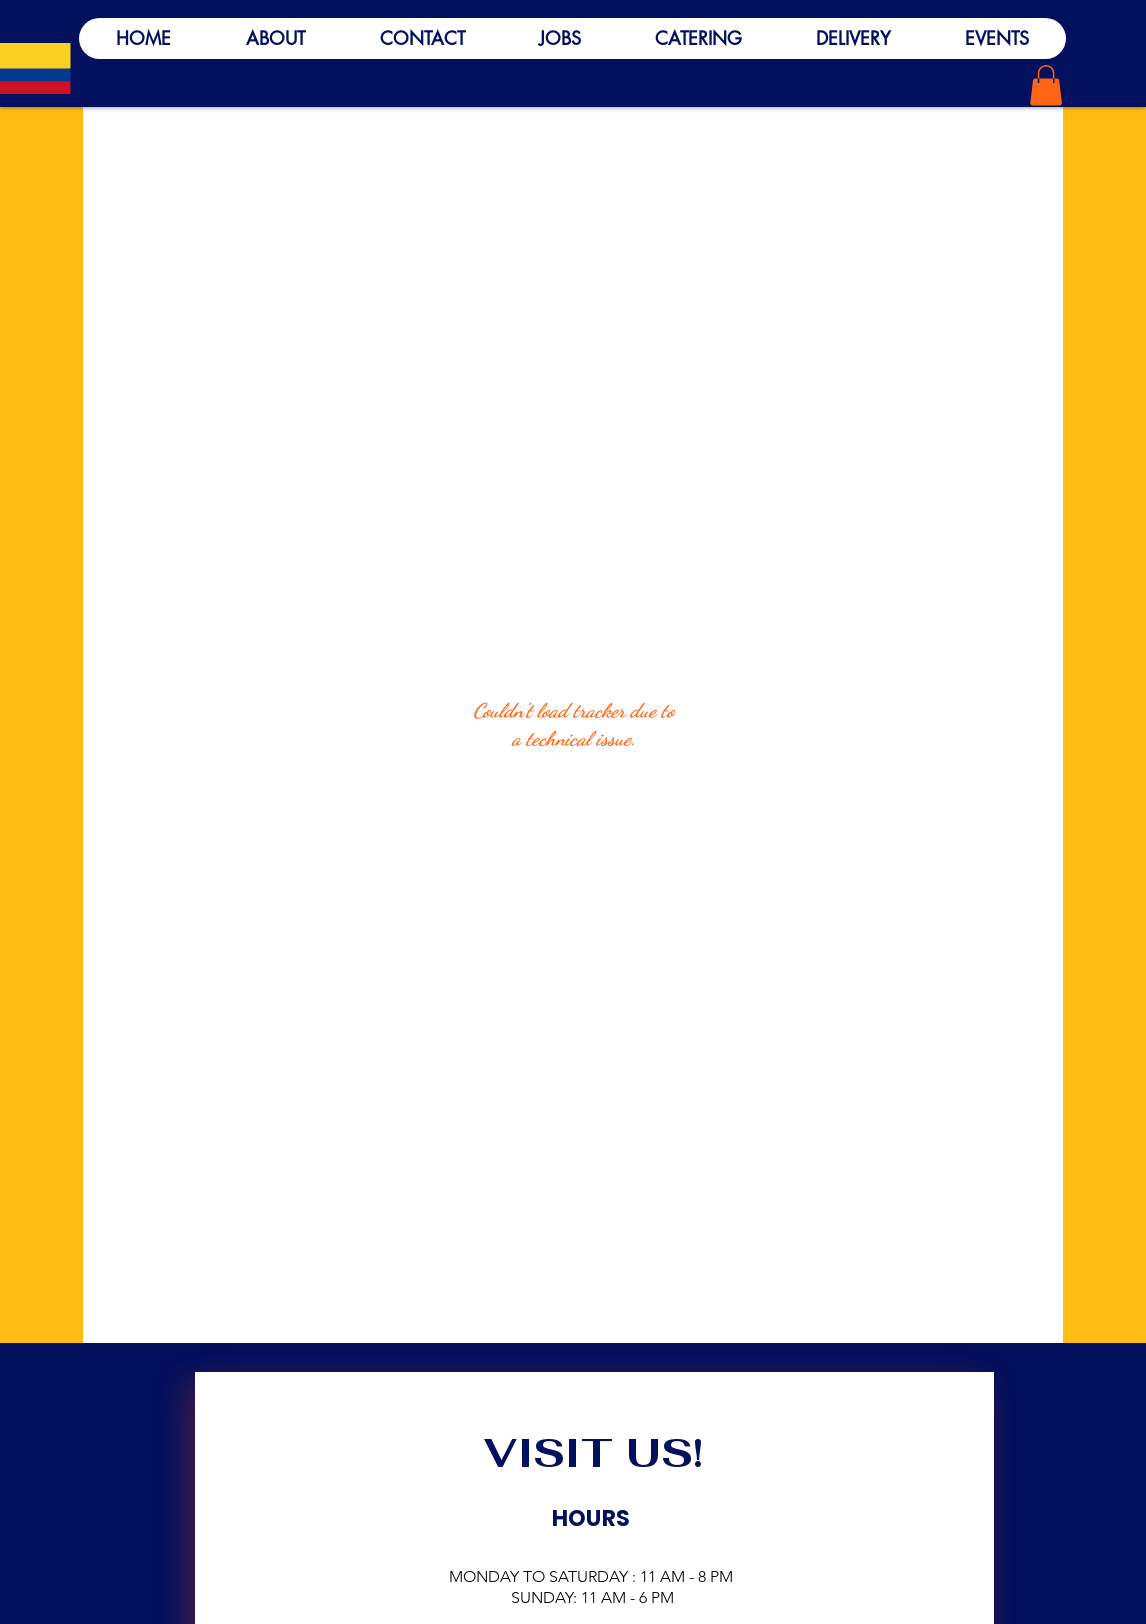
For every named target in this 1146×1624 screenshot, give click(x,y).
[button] (1046, 85)
